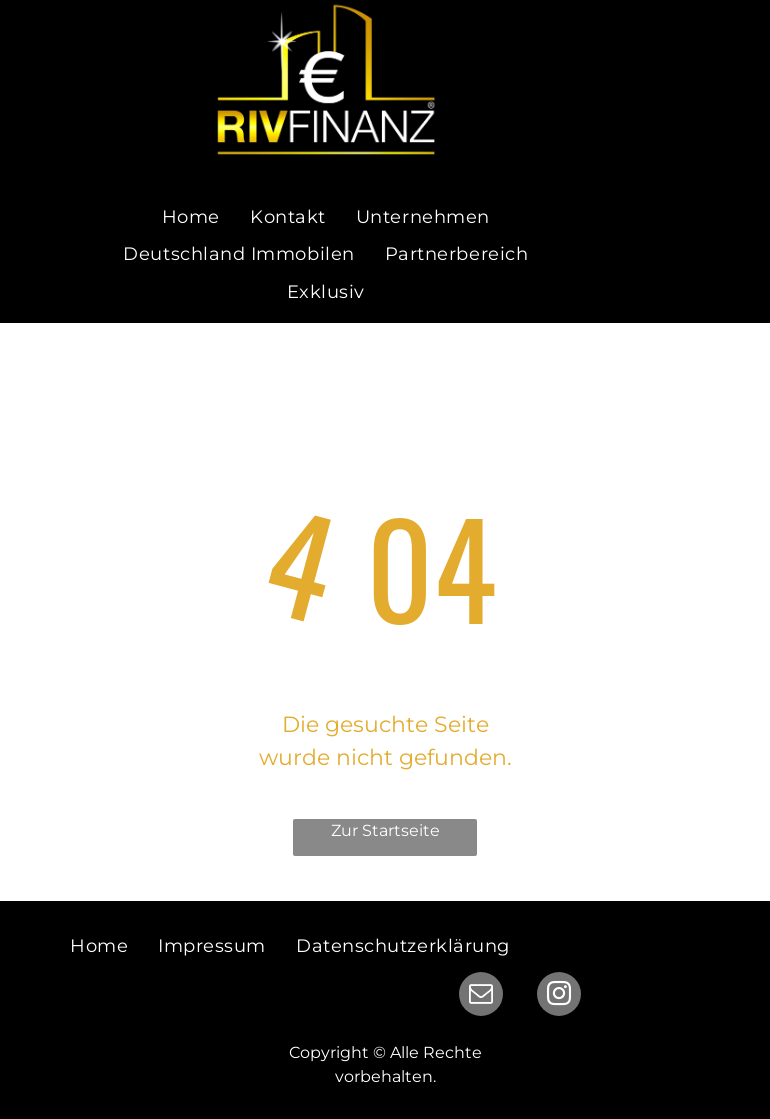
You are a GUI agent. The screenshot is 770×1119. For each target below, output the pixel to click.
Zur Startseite (385, 830)
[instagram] (559, 996)
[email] (481, 996)
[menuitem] (191, 218)
